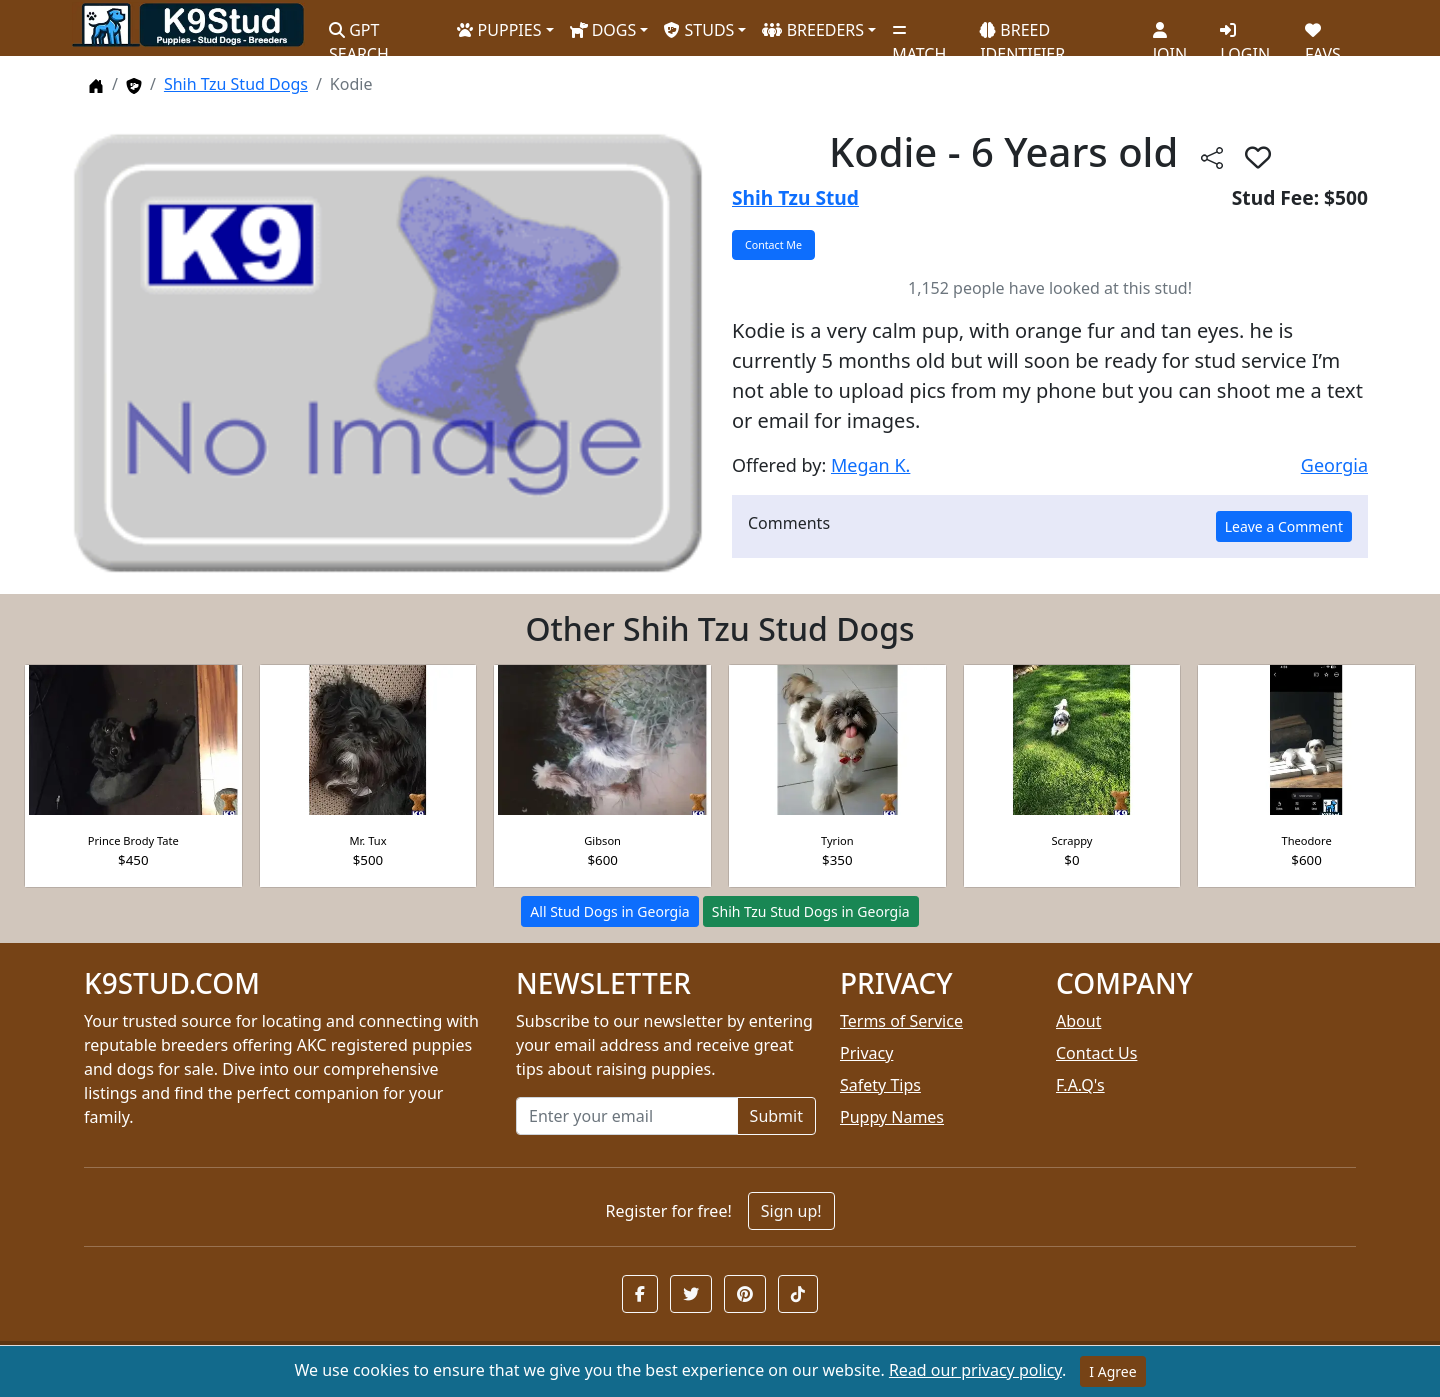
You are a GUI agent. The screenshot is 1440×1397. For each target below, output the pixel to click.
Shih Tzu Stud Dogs (236, 84)
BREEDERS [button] (813, 30)
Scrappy (1071, 840)
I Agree (1112, 1371)
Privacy (866, 1053)
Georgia (1334, 465)
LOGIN (1245, 35)
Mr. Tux (367, 840)
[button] (640, 1294)
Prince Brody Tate (133, 840)
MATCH (919, 35)
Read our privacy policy (975, 1370)
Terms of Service (901, 1021)
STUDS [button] (699, 30)
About (1078, 1021)
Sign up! (791, 1211)
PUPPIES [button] (499, 30)
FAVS (1323, 35)
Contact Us (1096, 1053)
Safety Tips (880, 1085)
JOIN (1170, 35)
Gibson (602, 840)
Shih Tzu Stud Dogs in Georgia (811, 911)
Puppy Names (892, 1117)
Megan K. (870, 465)
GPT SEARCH (359, 33)
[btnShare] (1212, 156)
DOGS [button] (603, 30)
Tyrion (837, 840)
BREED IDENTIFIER (1022, 33)
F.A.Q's (1080, 1085)
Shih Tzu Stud (795, 197)
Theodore (1307, 840)
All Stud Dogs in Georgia (609, 911)
